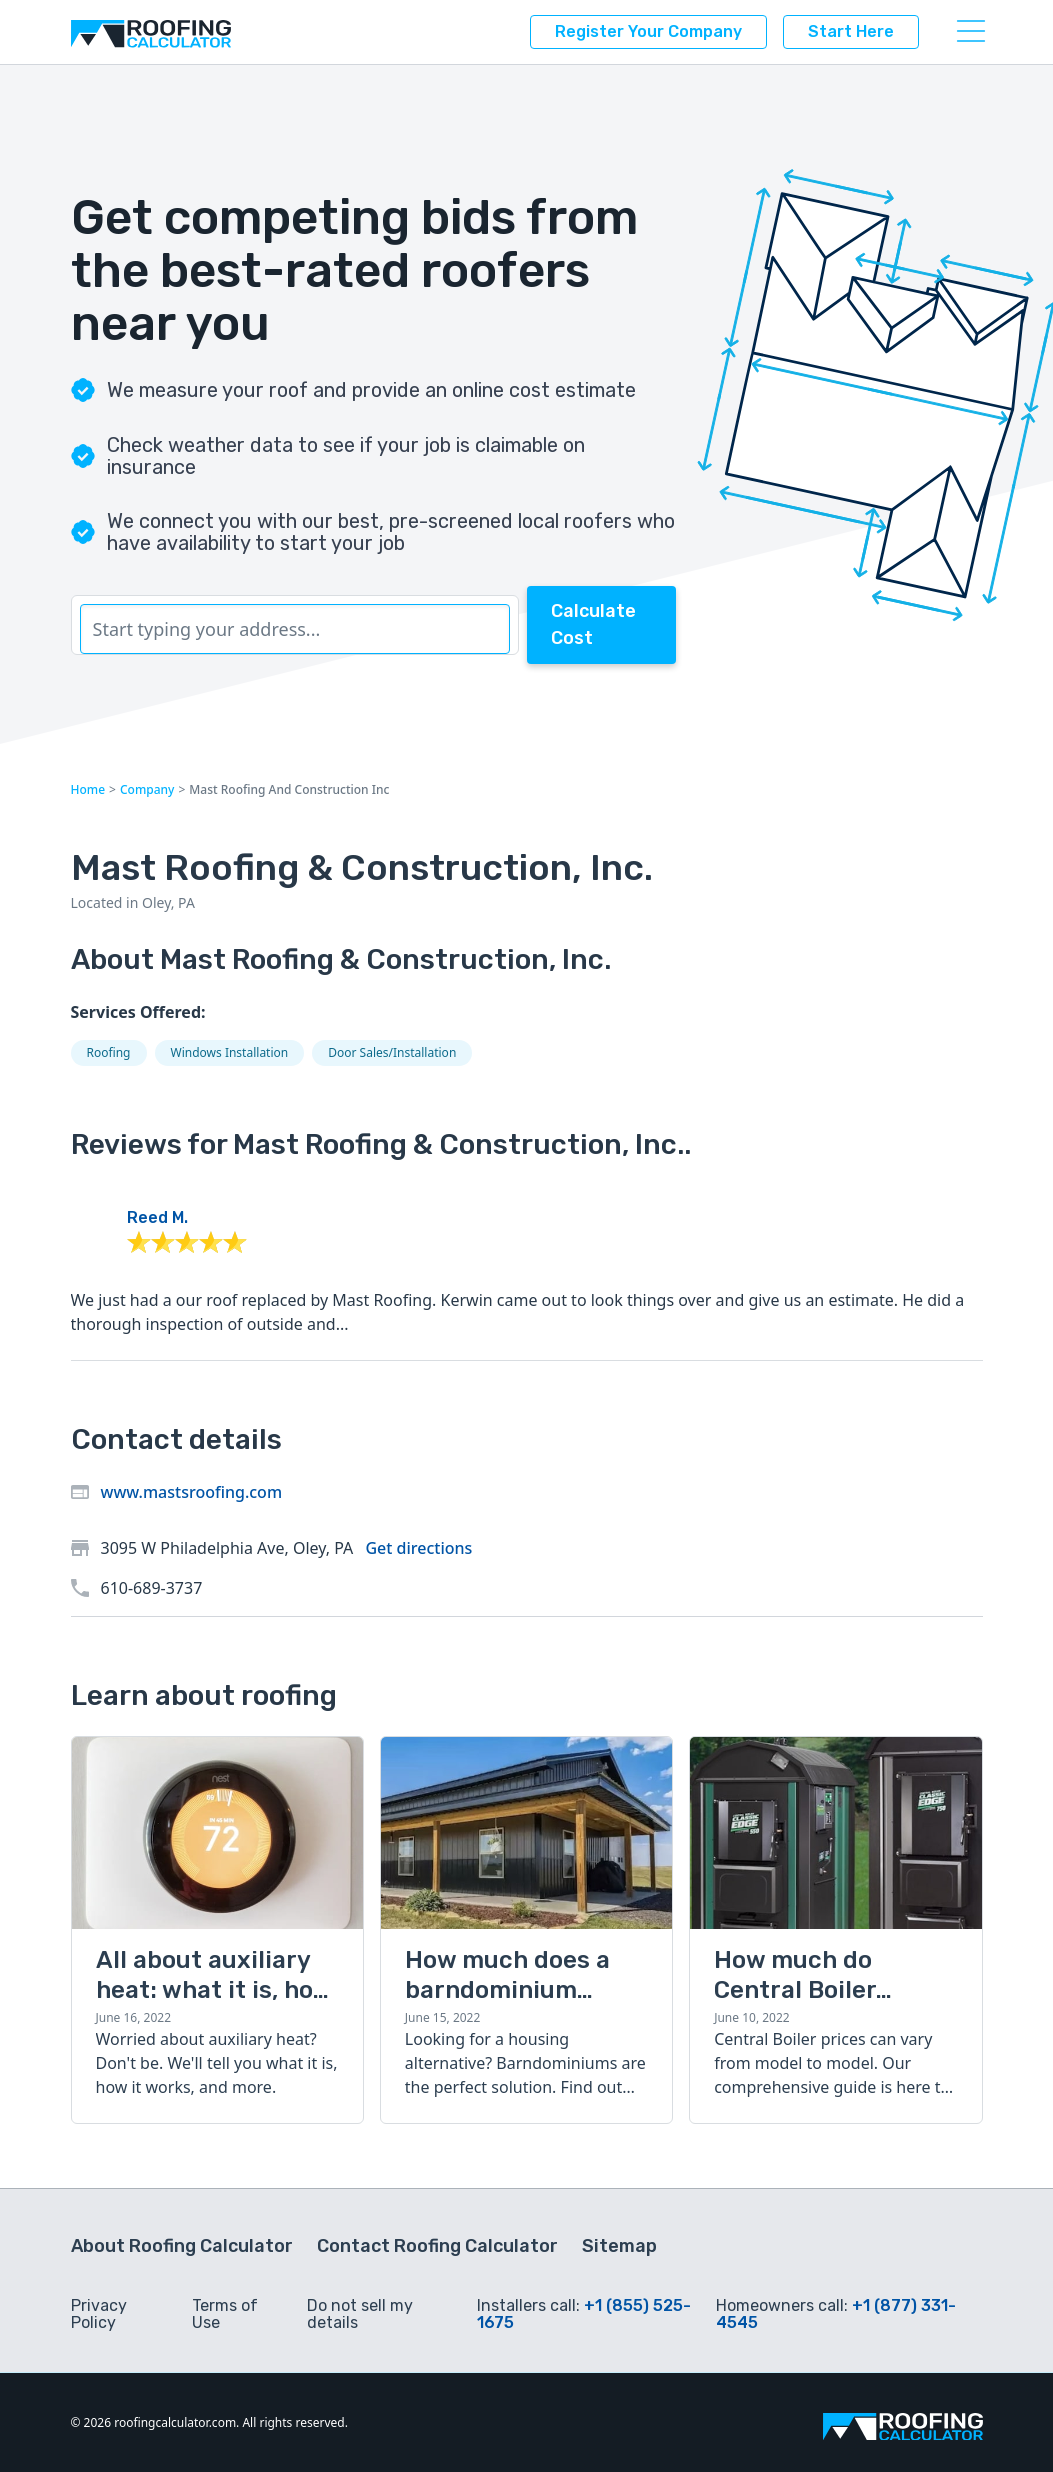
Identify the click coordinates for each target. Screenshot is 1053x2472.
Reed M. (157, 1217)
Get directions (418, 1548)
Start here (851, 31)
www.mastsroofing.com (192, 1492)
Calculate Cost (593, 624)
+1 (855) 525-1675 (584, 2314)
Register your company (648, 31)
